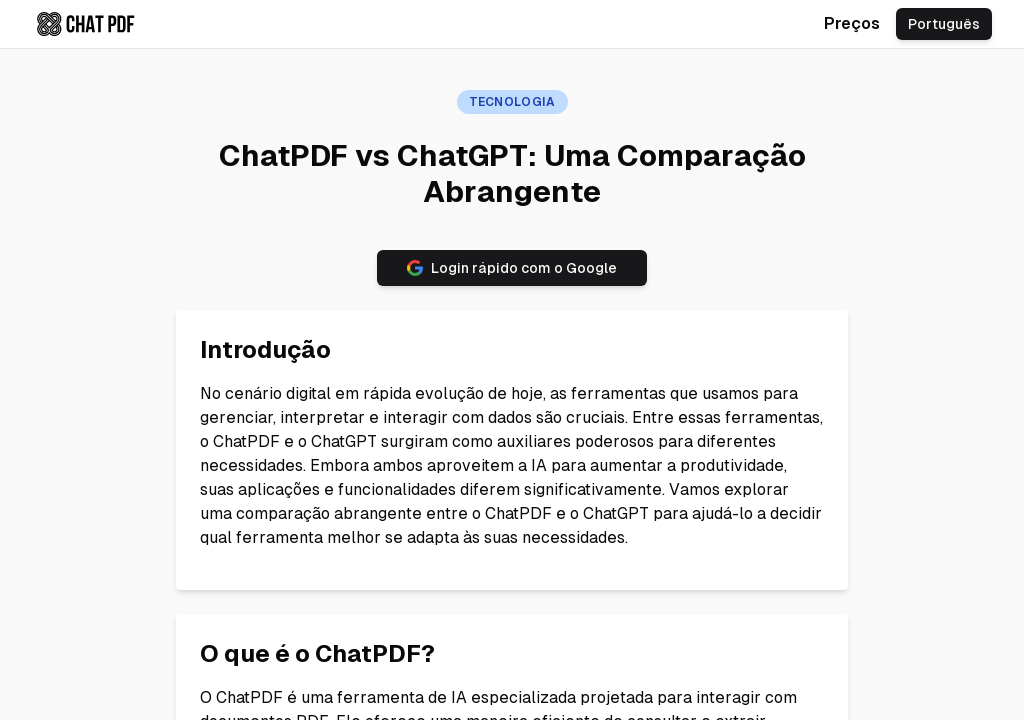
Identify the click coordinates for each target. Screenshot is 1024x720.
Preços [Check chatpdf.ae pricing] (852, 23)
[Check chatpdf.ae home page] (86, 24)
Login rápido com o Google (512, 268)
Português (944, 24)
